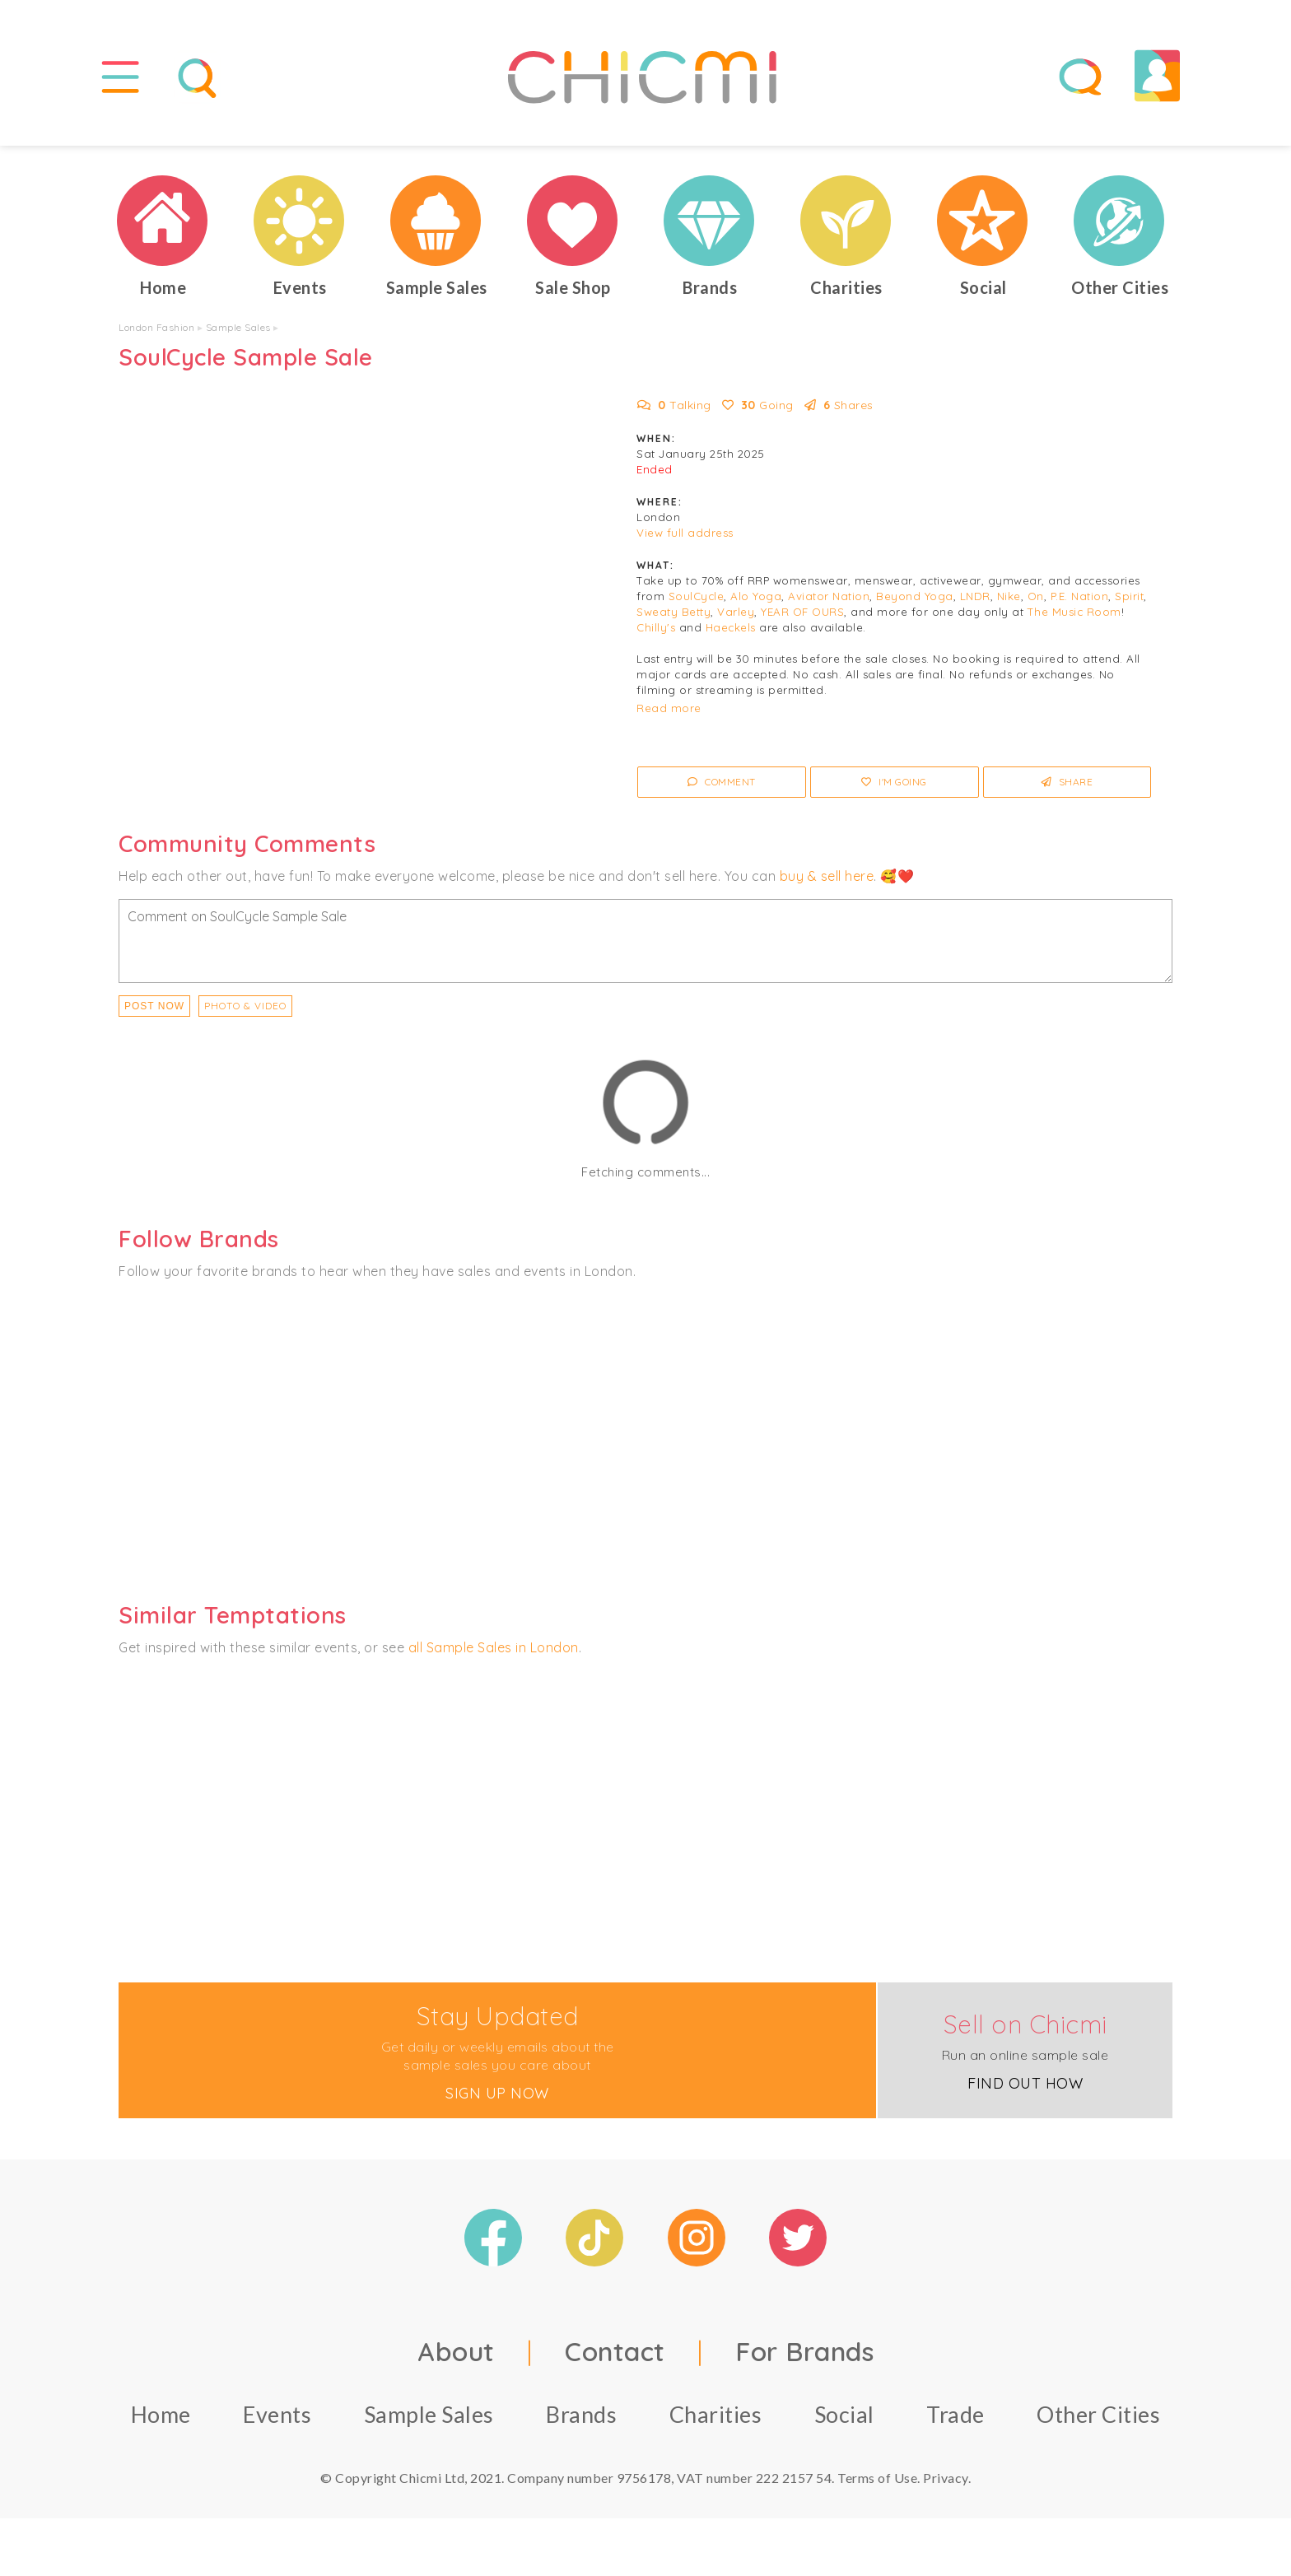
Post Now (154, 1006)
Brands (581, 2414)
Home (161, 2414)
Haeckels (731, 627)
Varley (735, 611)
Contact (615, 2351)
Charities (715, 2414)
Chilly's (655, 627)
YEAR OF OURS (802, 611)
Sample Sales (238, 327)
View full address (685, 532)
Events (277, 2414)
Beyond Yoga (914, 596)
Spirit (1129, 596)
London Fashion (156, 327)
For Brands (804, 2351)
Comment (721, 782)
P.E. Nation (1080, 596)
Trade (955, 2414)
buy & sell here (827, 876)
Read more (668, 708)
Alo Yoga (755, 596)
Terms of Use (877, 2477)
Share (1067, 782)
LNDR (975, 596)
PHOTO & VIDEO (245, 1005)
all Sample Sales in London (493, 1647)
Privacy (945, 2477)
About (456, 2351)
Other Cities (1098, 2414)
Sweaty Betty (673, 611)
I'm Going (894, 782)
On (1036, 596)
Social (844, 2414)
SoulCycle (697, 596)
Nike (1009, 596)
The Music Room (1074, 611)
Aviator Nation (828, 596)
